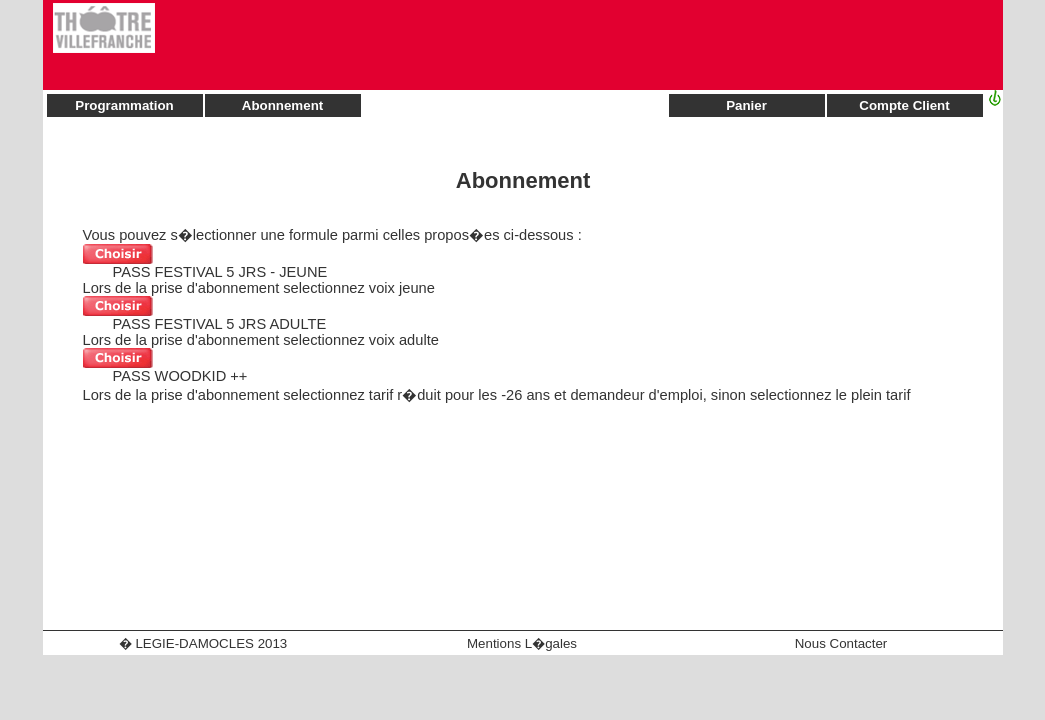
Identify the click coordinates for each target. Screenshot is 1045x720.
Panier (746, 105)
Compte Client (904, 105)
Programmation (124, 105)
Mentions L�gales (522, 643)
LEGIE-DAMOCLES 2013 (211, 643)
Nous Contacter (841, 643)
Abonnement (282, 105)
